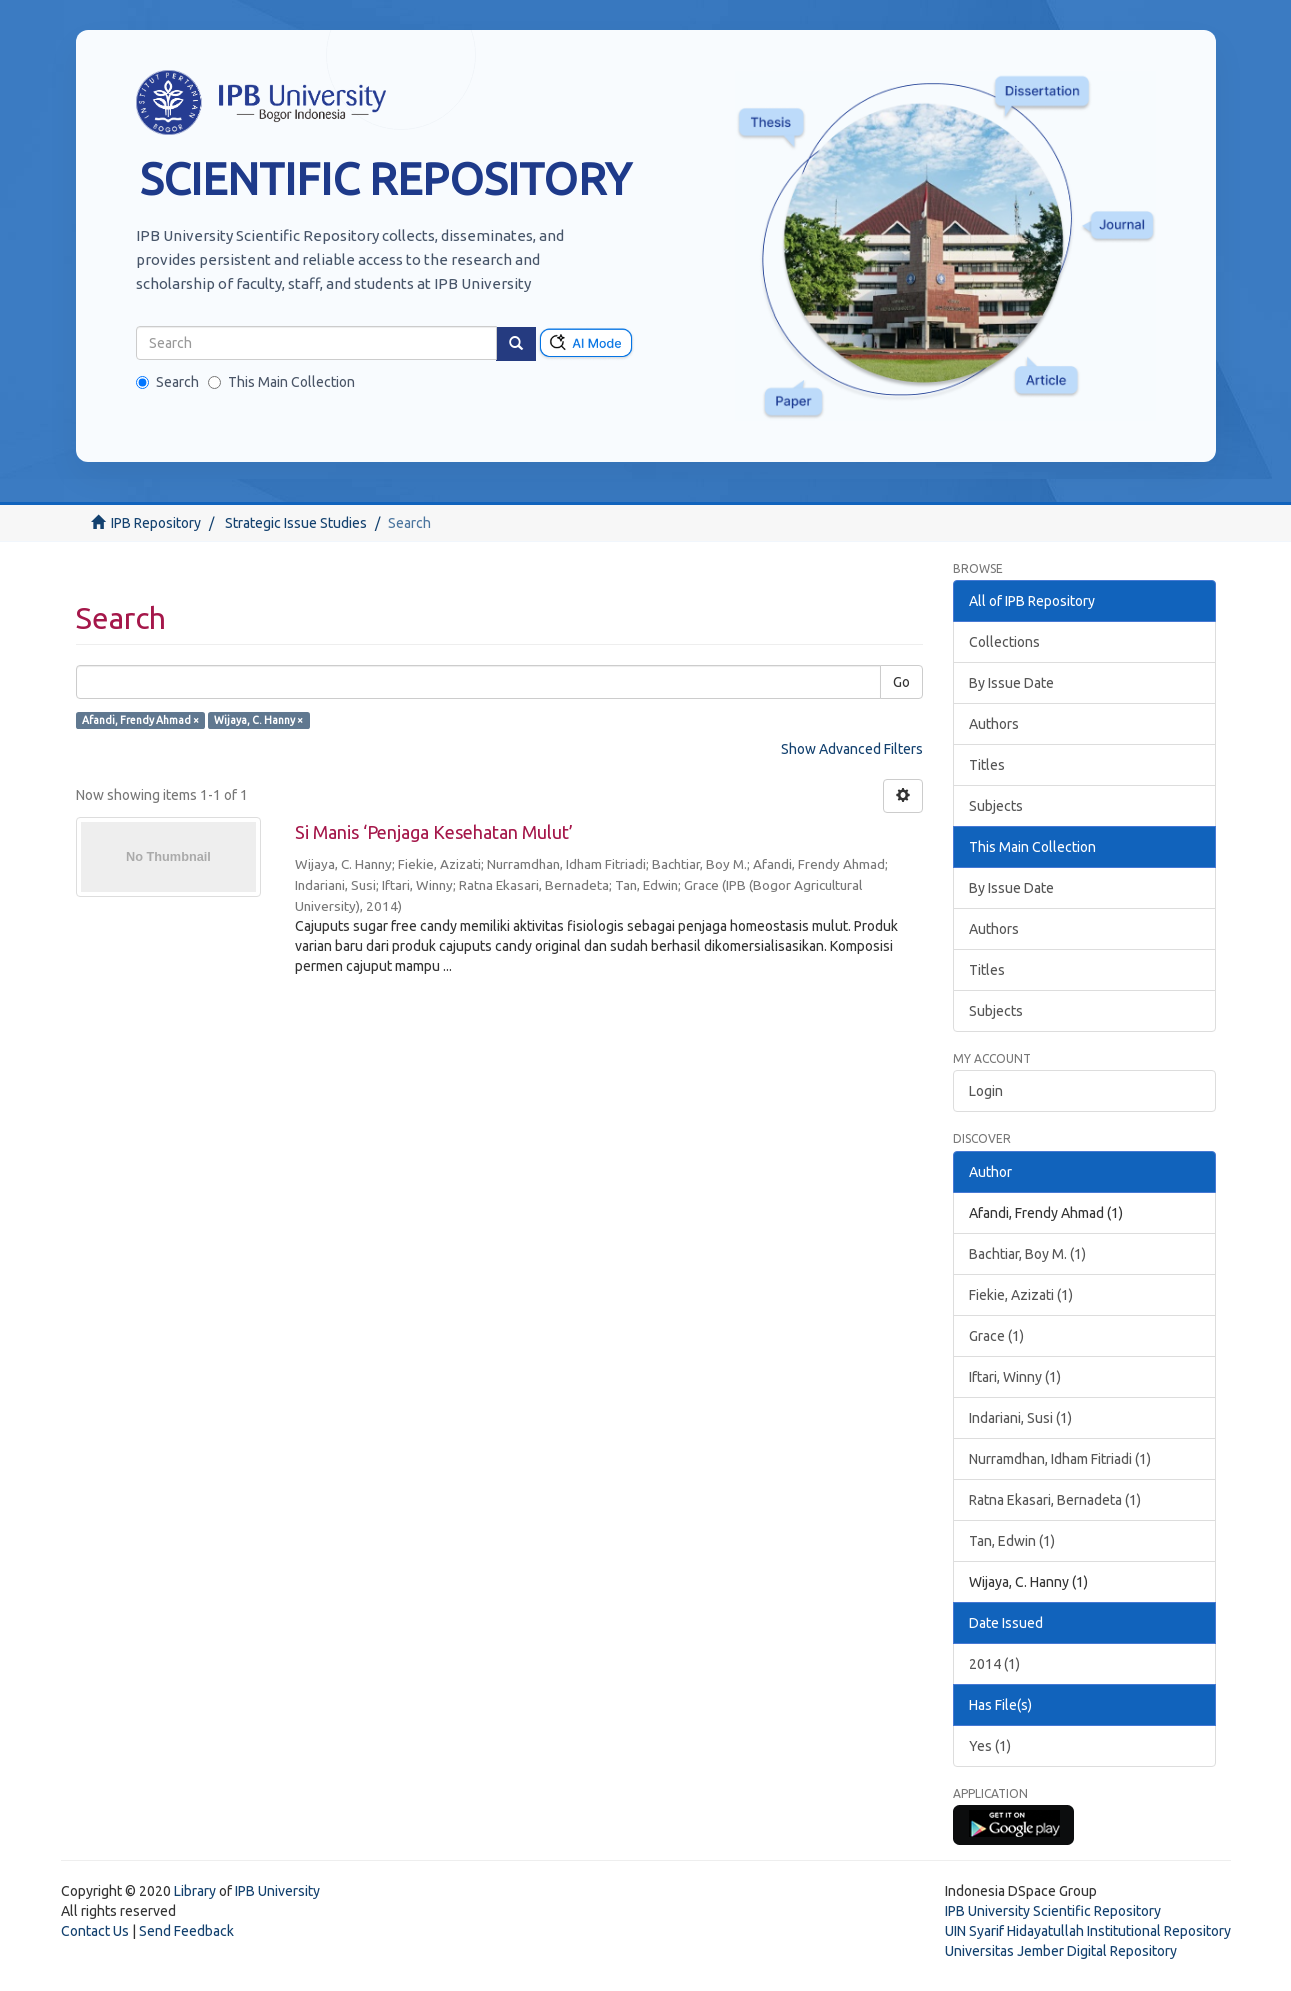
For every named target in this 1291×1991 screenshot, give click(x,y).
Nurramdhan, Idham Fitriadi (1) (1060, 1459)
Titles (987, 765)
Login (986, 1091)
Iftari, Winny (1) (1015, 1377)
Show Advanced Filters (852, 749)
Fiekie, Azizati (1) (1021, 1295)
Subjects (996, 806)
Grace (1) (996, 1336)
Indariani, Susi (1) (1020, 1418)
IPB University (277, 1891)
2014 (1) (994, 1664)
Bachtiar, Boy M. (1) (1027, 1254)
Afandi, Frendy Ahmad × (140, 720)
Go (901, 682)
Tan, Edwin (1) (1012, 1541)
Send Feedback (186, 1931)
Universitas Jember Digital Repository (1061, 1951)
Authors (994, 724)
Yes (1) (990, 1746)
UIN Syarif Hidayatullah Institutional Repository (1088, 1931)
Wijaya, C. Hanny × (258, 720)
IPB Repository (156, 523)
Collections (1004, 642)
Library (195, 1891)
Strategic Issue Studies (296, 523)
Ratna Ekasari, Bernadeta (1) (1055, 1500)
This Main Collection (281, 382)
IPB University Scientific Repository (1053, 1911)
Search (167, 382)
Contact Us (95, 1931)
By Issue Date (1011, 683)
